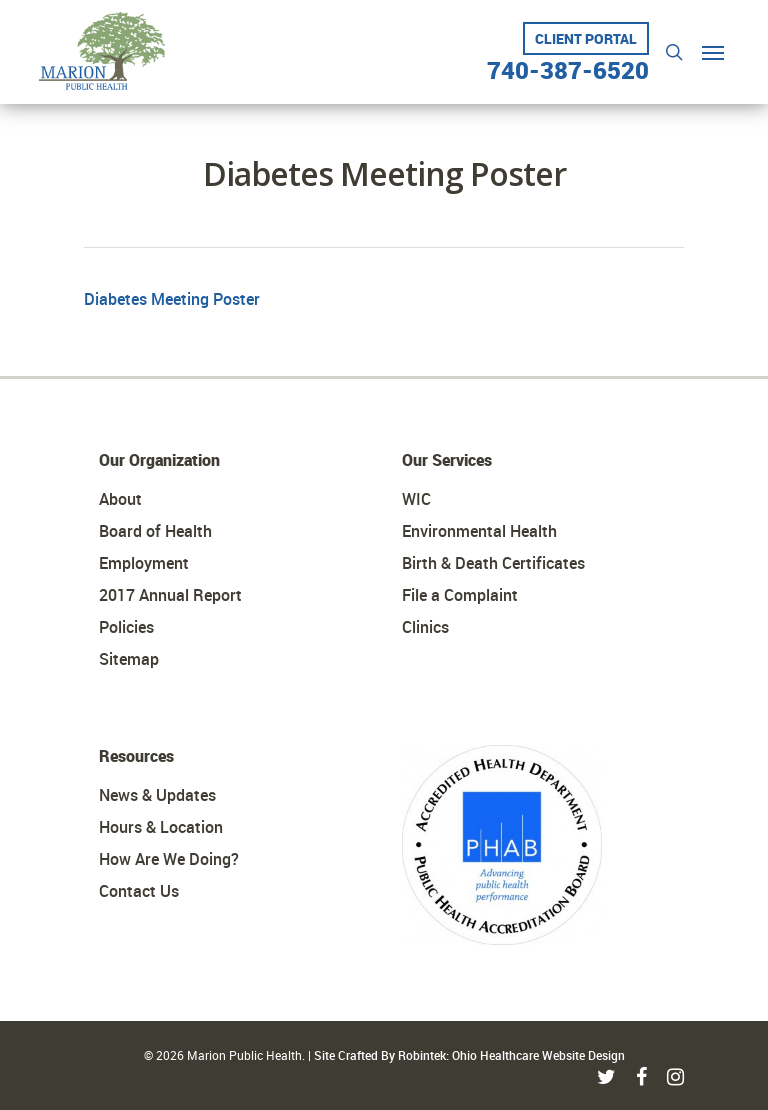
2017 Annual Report (170, 595)
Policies (126, 627)
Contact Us (139, 891)
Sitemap (129, 659)
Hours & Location (161, 827)
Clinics (425, 627)
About (120, 499)
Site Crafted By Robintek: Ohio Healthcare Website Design (469, 1055)
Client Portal (586, 38)
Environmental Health (479, 531)
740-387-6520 (568, 62)
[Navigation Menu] (713, 52)
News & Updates (157, 795)
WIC (416, 499)
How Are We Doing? (169, 859)
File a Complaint (460, 595)
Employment (144, 563)
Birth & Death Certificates (493, 563)
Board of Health (155, 531)
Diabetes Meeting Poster (172, 299)
